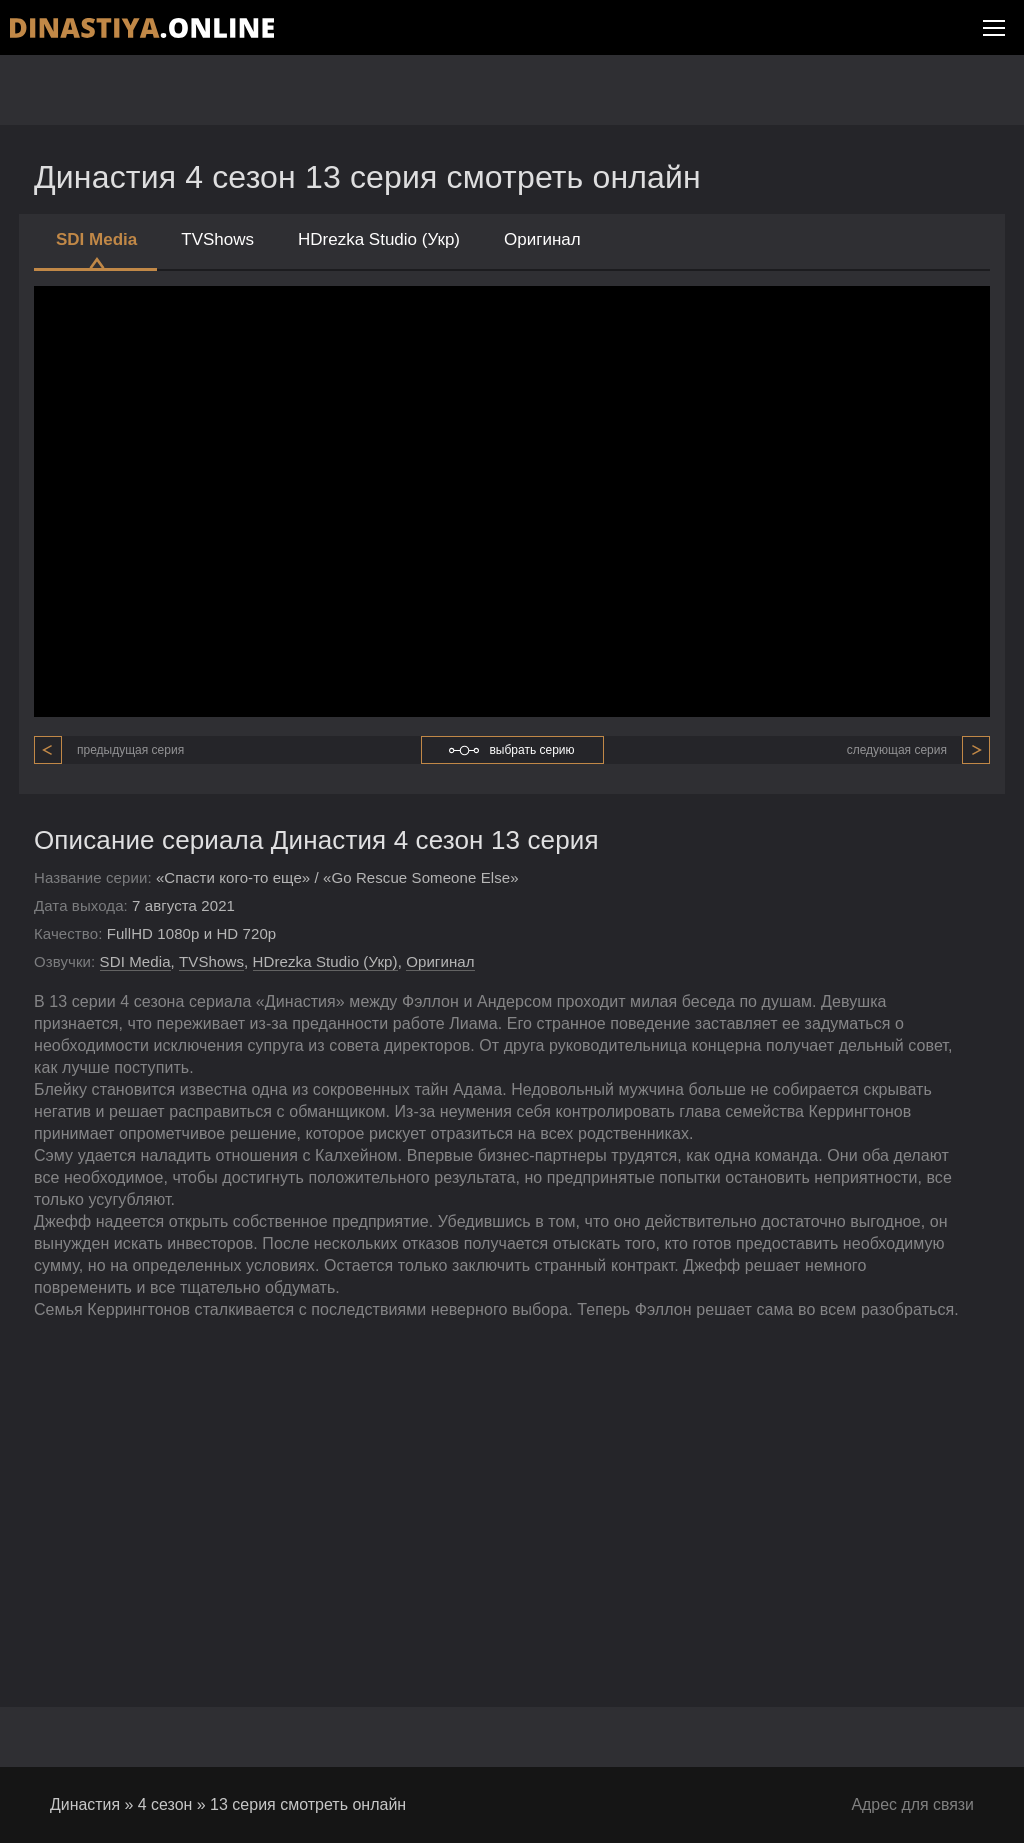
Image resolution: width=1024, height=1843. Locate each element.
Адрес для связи (912, 1804)
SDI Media (96, 249)
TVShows (217, 239)
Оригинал (542, 239)
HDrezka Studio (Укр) (379, 239)
